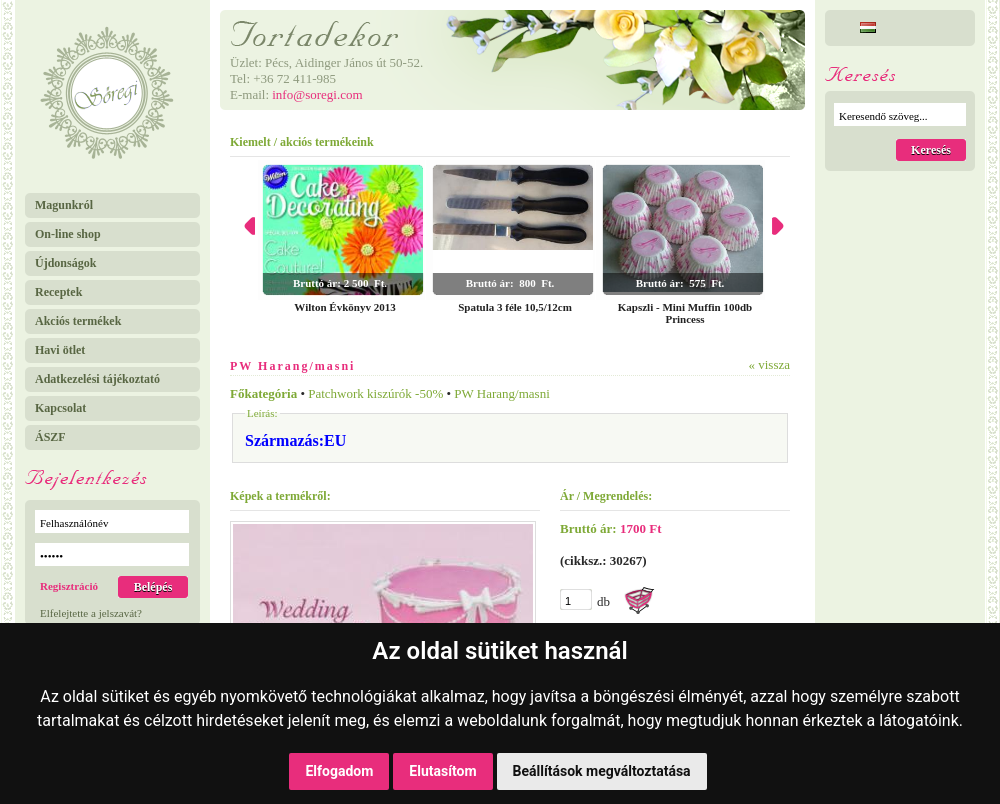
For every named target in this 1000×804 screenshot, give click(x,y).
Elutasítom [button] (442, 771)
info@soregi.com (317, 94)
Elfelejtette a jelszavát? (91, 613)
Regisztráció (69, 586)
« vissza (769, 364)
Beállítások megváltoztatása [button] (602, 771)
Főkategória (263, 393)
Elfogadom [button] (339, 771)
